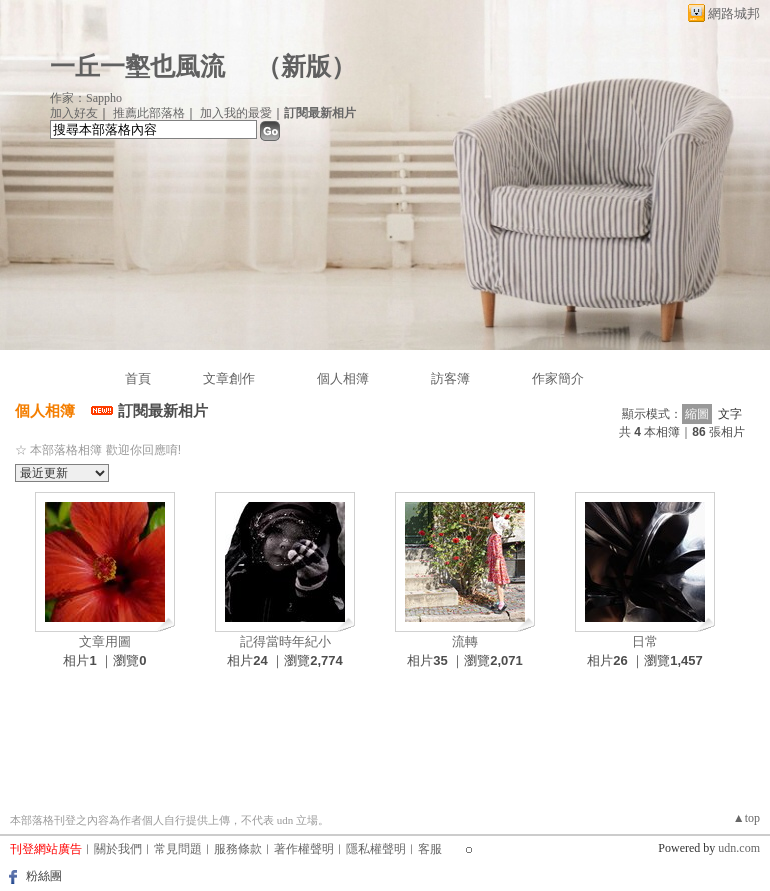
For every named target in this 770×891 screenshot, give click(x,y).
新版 (306, 66)
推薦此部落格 (149, 113)
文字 (730, 414)
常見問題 (178, 849)
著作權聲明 (304, 849)
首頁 (138, 378)
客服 (430, 849)
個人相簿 (343, 378)
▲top (746, 818)
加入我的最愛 (236, 113)
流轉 (465, 641)
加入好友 (74, 113)
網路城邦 (734, 13)
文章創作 (229, 378)
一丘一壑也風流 (140, 66)
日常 (645, 641)
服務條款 (238, 849)
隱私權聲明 (376, 849)
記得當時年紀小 (285, 641)
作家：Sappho (86, 98)
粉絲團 (44, 876)
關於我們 (118, 849)
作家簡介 (558, 378)
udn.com (739, 848)
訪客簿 (450, 378)
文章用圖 (105, 641)
